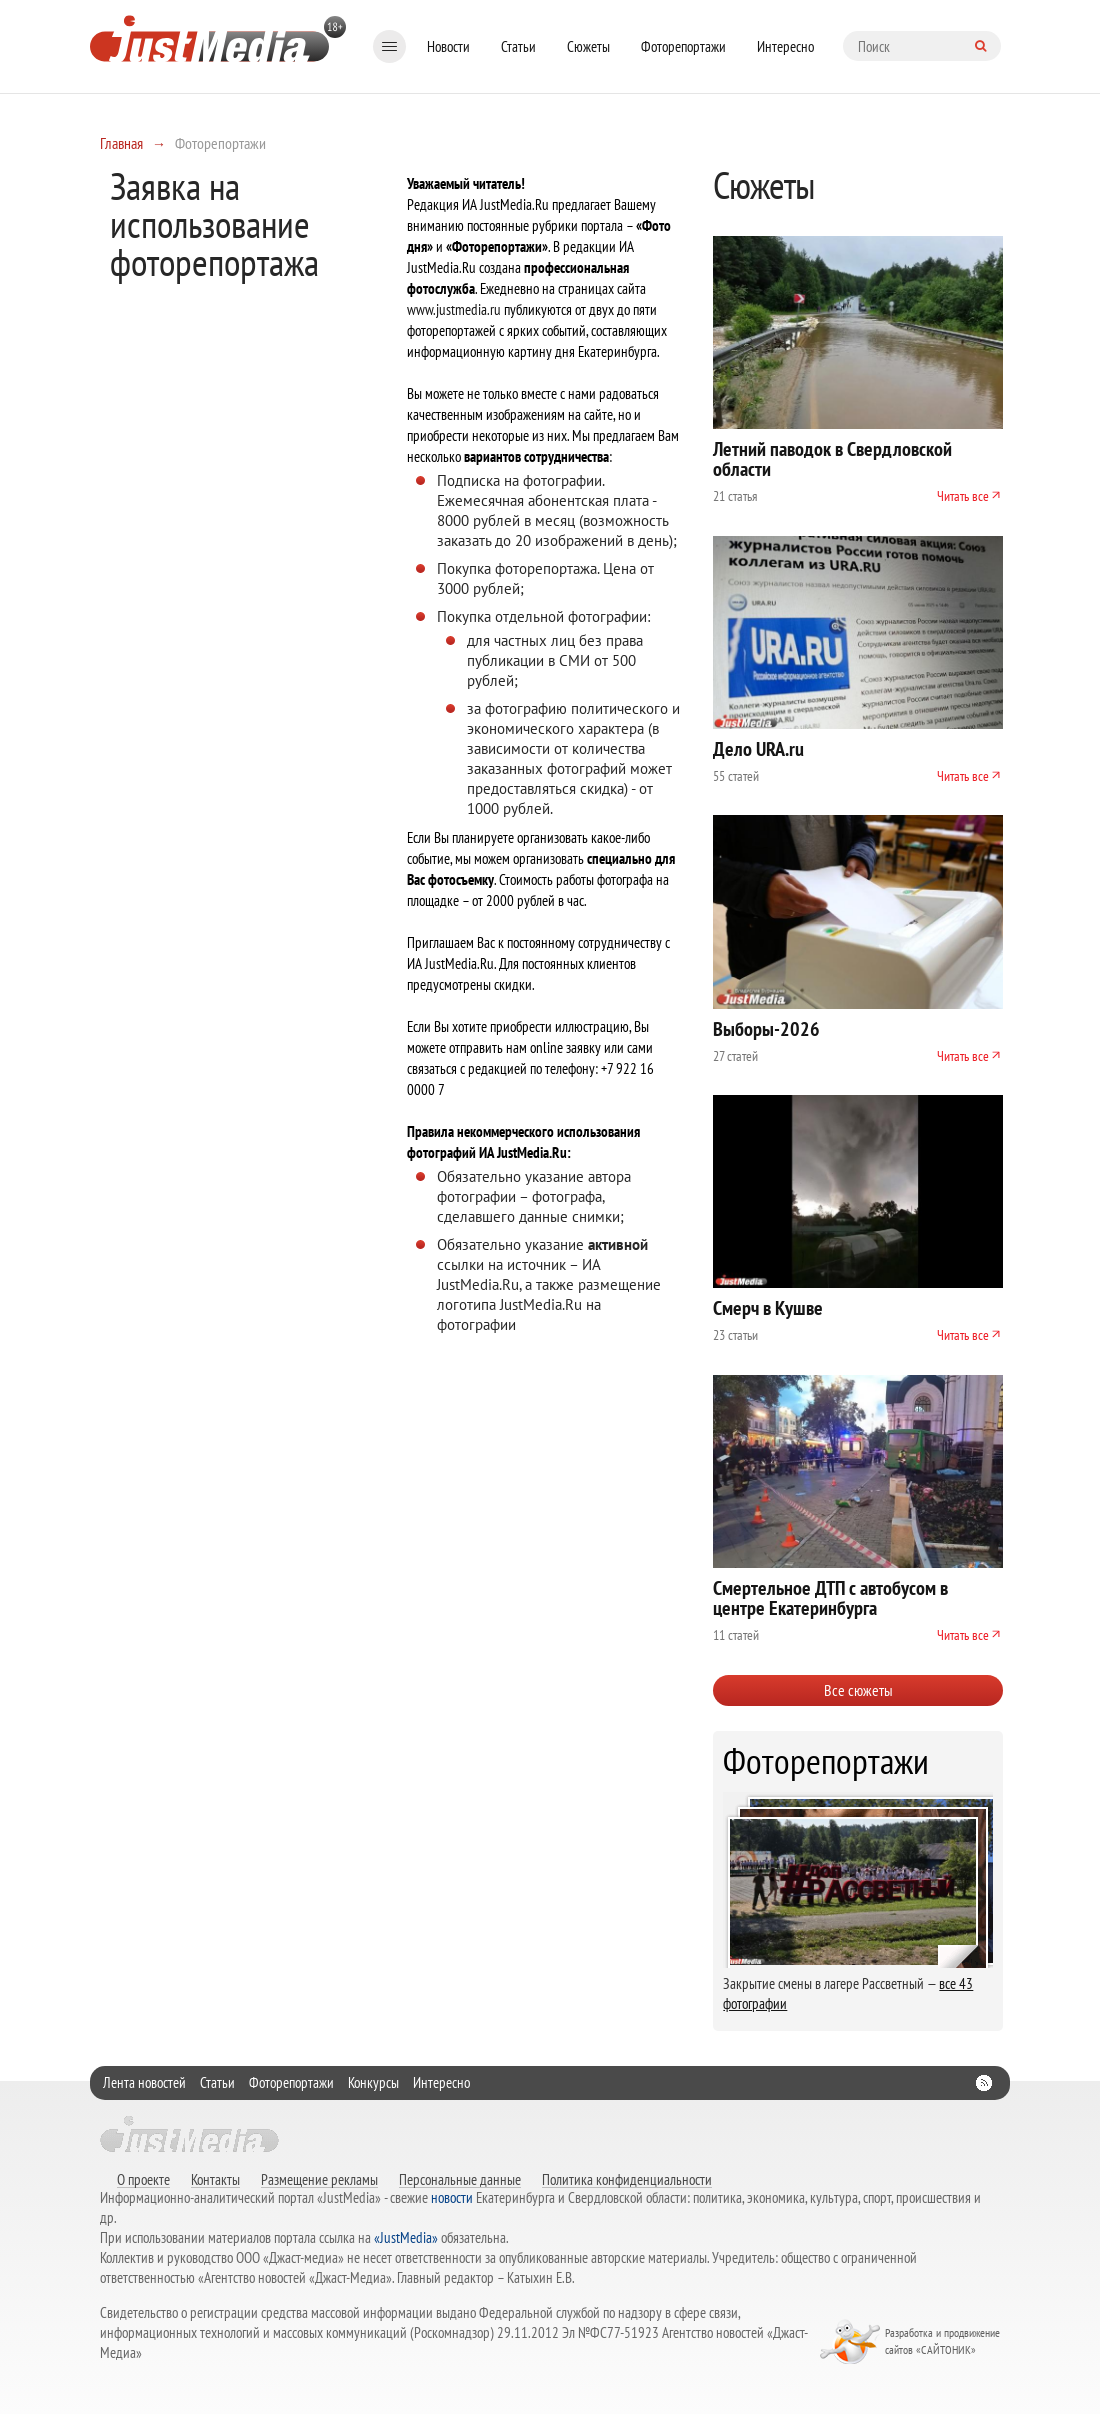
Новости (448, 46)
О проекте (143, 2179)
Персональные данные (460, 2179)
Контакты (215, 2179)
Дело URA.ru (758, 749)
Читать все (963, 496)
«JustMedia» (406, 2237)
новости (452, 2197)
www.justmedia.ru (454, 309)
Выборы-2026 (766, 1029)
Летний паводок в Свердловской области (832, 459)
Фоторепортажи (683, 46)
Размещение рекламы (319, 2179)
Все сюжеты (858, 1690)
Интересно (785, 46)
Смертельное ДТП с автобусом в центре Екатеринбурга (830, 1598)
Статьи (518, 46)
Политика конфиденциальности (627, 2179)
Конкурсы (373, 2082)
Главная (121, 143)
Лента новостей (144, 2082)
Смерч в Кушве (768, 1308)
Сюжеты (588, 46)
